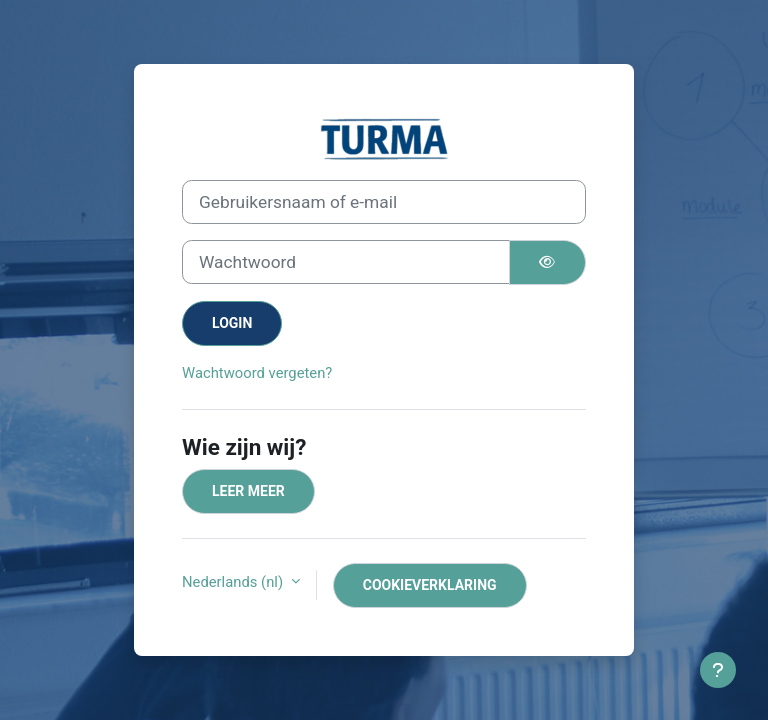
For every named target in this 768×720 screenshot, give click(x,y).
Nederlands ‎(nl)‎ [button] (234, 582)
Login (232, 323)
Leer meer (248, 491)
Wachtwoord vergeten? (257, 373)
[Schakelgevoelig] (548, 262)
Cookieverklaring (430, 585)
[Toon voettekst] (718, 670)
